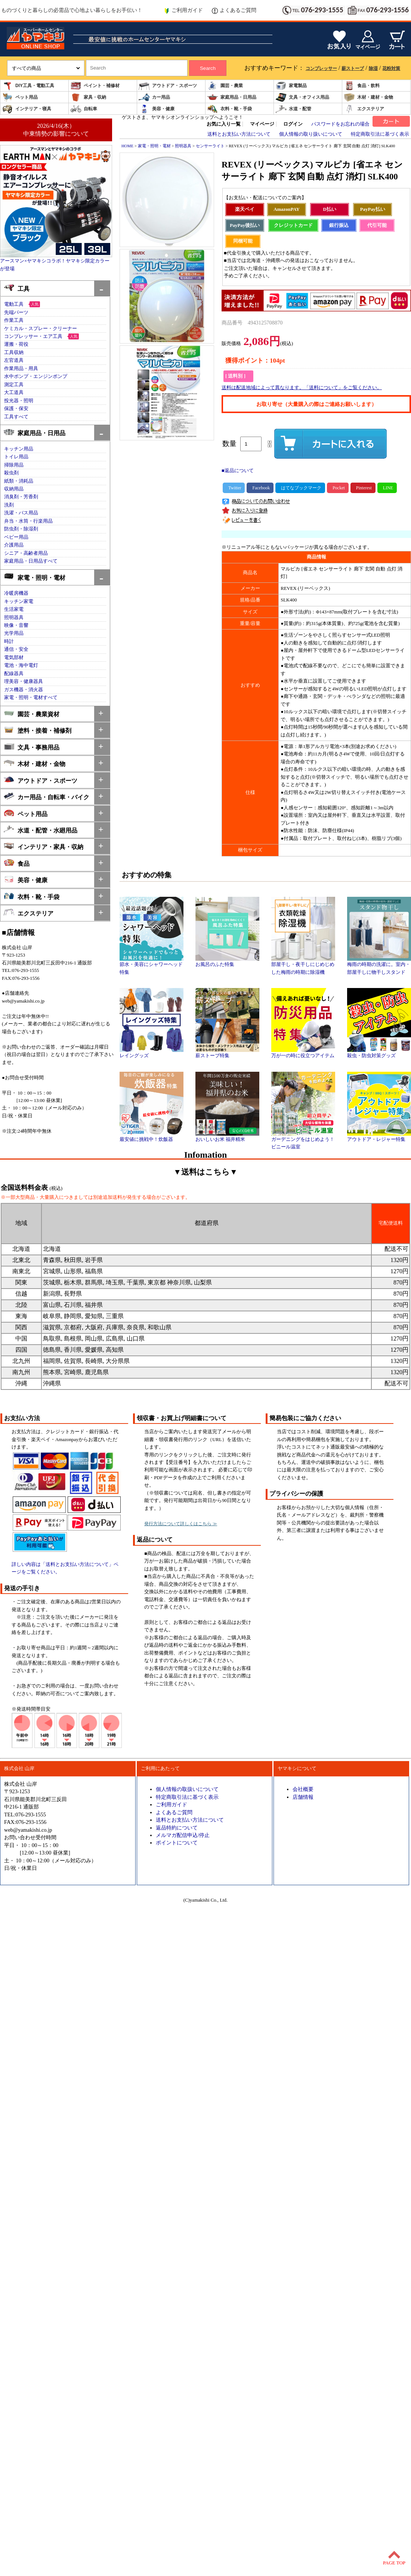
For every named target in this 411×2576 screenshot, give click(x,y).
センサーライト (210, 146)
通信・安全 (16, 649)
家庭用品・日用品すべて (31, 561)
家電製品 (291, 85)
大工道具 (14, 392)
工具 (17, 288)
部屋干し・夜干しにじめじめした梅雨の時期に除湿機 (303, 966)
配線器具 (14, 673)
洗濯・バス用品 (21, 512)
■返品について (238, 470)
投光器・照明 (18, 400)
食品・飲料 (362, 85)
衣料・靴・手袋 (229, 109)
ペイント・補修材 (95, 85)
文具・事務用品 (31, 747)
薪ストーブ (353, 68)
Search (208, 68)
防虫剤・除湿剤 (21, 529)
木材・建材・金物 (368, 97)
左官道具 (14, 360)
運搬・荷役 (16, 344)
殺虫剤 (11, 473)
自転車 (83, 109)
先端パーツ (16, 312)
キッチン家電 (18, 601)
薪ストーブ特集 (227, 1053)
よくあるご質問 (234, 10)
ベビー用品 (16, 537)
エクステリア (364, 109)
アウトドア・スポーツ (168, 85)
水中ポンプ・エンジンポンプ (35, 376)
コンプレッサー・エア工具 (33, 336)
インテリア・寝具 (26, 109)
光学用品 (14, 633)
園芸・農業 (225, 85)
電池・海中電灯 (21, 665)
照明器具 (14, 617)
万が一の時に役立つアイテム (303, 1053)
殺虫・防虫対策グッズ (379, 1053)
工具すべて (16, 416)
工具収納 (14, 352)
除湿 (373, 68)
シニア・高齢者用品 (26, 553)
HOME (127, 146)
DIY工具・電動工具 (28, 85)
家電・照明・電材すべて (31, 697)
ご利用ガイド (183, 10)
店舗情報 (303, 1797)
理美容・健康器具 (23, 681)
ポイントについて (177, 1843)
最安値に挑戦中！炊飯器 (151, 1137)
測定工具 (14, 384)
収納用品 (14, 489)
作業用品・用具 (21, 368)
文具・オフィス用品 (302, 97)
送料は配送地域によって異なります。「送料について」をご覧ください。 (302, 387)
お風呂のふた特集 (227, 962)
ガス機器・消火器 (23, 689)
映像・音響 (16, 625)
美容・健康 (156, 109)
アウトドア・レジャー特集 (379, 1137)
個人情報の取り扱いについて (310, 134)
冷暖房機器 (16, 593)
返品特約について (177, 1828)
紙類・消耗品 (18, 481)
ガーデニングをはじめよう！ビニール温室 (303, 1140)
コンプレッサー (321, 68)
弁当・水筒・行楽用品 (28, 521)
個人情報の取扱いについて (187, 1789)
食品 (17, 863)
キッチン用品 (18, 449)
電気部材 (14, 657)
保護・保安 (16, 408)
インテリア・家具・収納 (43, 846)
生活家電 (14, 609)
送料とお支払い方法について (239, 134)
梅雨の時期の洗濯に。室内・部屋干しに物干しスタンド (379, 966)
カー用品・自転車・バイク (46, 796)
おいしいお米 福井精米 (227, 1137)
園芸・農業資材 (31, 713)
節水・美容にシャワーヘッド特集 (151, 966)
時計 (9, 641)
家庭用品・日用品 (231, 97)
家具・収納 (88, 97)
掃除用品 (14, 465)
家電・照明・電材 (34, 577)
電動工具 (14, 304)
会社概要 (303, 1789)
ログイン (293, 124)
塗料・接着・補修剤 (37, 730)
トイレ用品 (16, 456)
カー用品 (154, 97)
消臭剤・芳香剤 (21, 496)
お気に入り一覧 (224, 124)
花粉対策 (391, 68)
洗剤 (9, 505)
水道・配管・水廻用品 (40, 830)
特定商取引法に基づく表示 (380, 134)
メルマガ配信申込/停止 (183, 1835)
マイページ (262, 124)
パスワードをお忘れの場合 (340, 124)
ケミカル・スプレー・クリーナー (40, 328)
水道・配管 (293, 109)
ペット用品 (20, 97)
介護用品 (14, 545)
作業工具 (14, 320)
